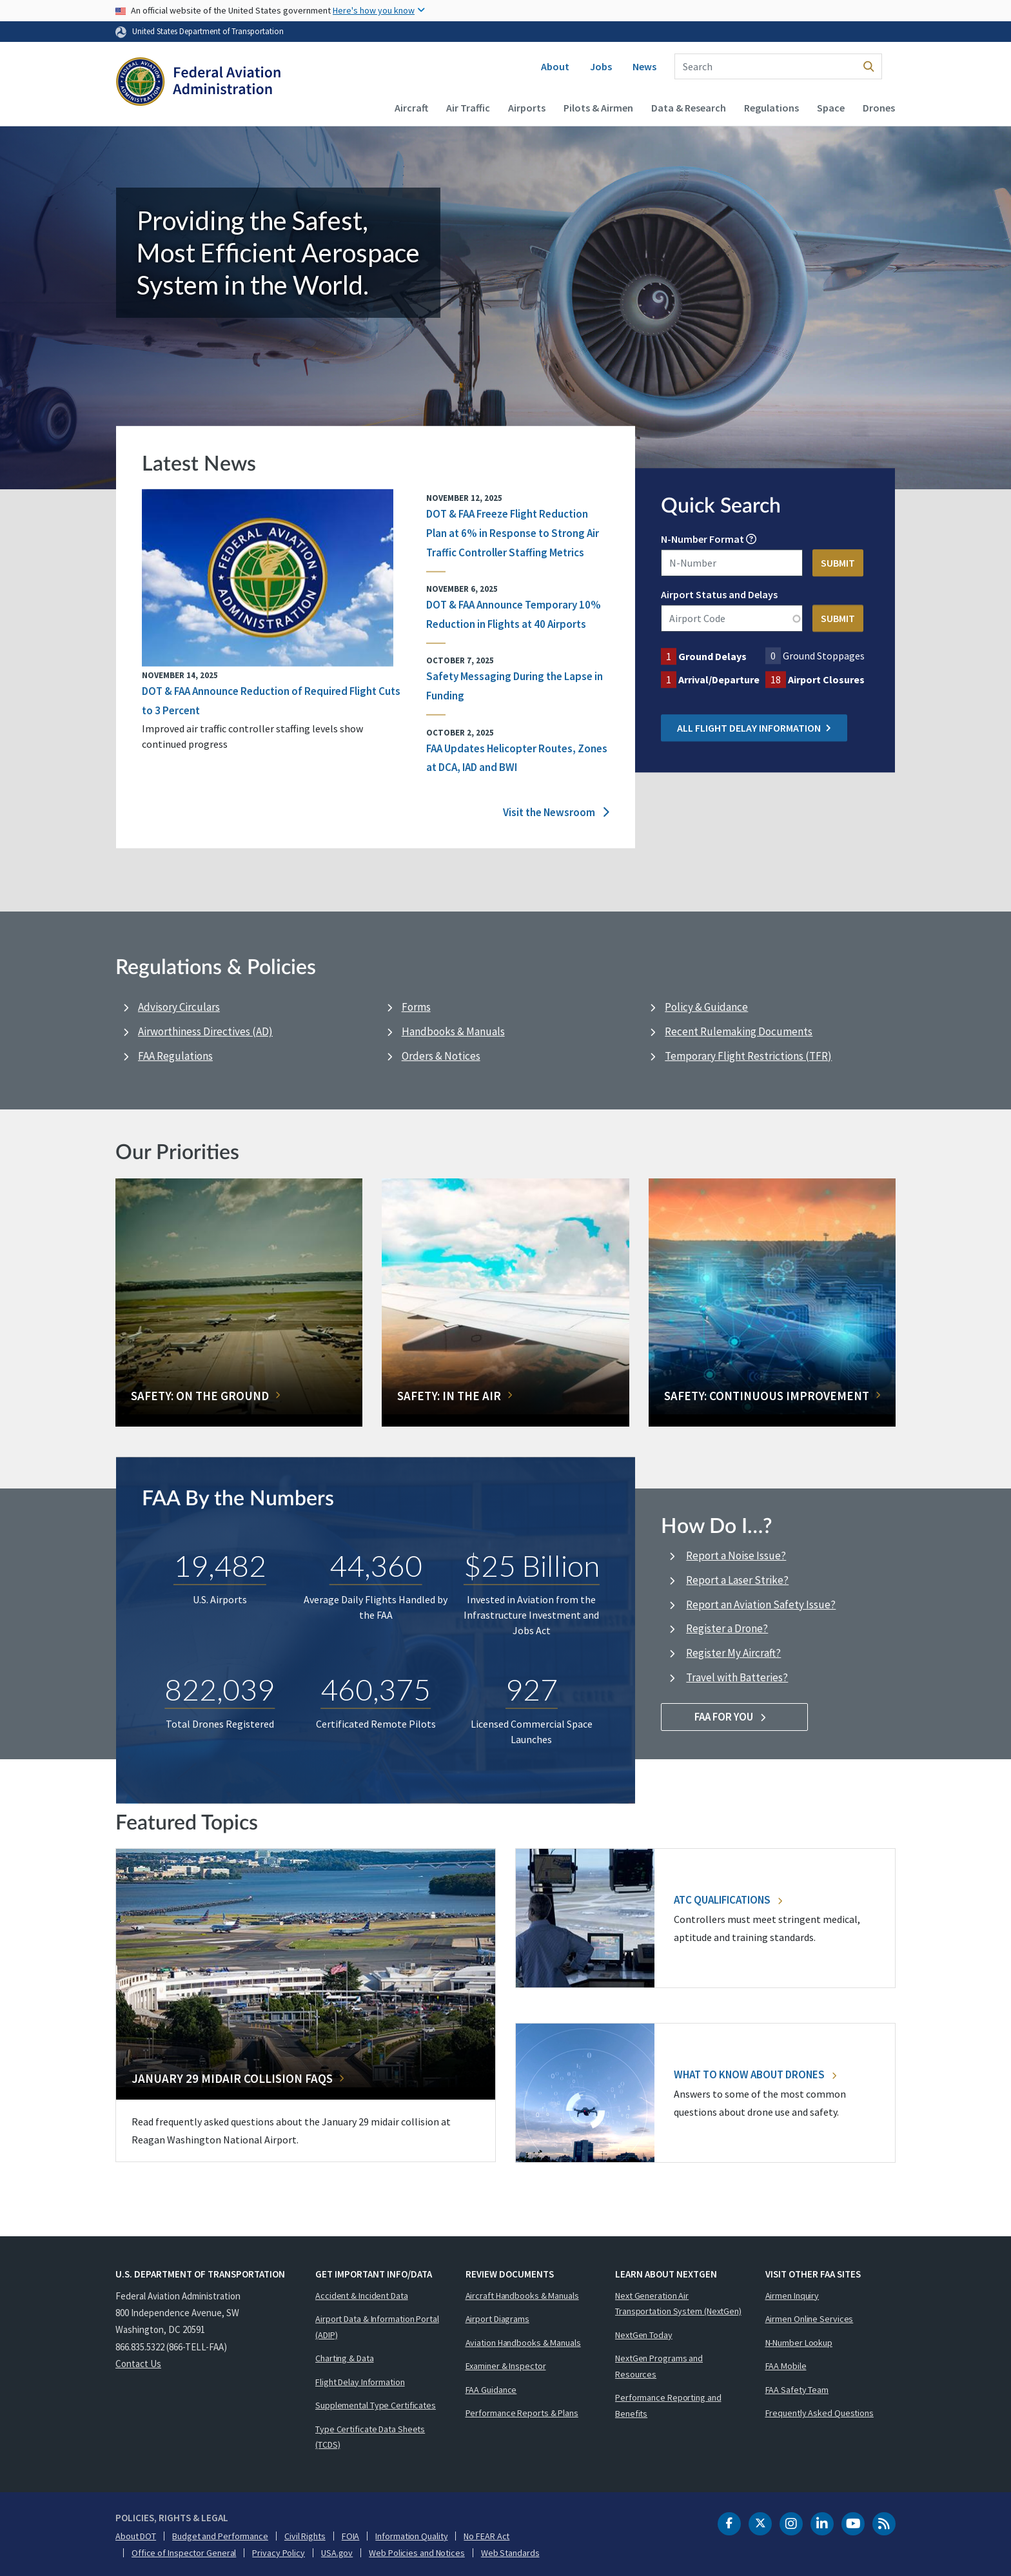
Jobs (601, 66)
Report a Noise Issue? (736, 1555)
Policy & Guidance (706, 1007)
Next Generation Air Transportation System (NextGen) (678, 2303)
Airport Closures (826, 680)
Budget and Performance (220, 2536)
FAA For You (734, 1717)
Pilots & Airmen (598, 107)
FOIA (351, 2536)
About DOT (135, 2536)
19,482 (219, 1565)
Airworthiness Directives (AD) (205, 1031)
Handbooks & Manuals (453, 1031)
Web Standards (510, 2552)
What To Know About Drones (755, 2074)
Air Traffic (468, 107)
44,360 (375, 1565)
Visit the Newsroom (556, 812)
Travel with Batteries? (737, 1677)
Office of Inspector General (184, 2552)
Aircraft (411, 107)
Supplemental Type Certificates (375, 2405)
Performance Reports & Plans (522, 2413)
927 (531, 1689)
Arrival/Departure (719, 680)
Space (831, 107)
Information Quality (411, 2536)
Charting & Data (344, 2358)
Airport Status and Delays (719, 595)
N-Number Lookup (799, 2342)
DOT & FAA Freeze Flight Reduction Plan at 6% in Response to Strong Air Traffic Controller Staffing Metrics (512, 533)
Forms (416, 1007)
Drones (879, 107)
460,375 (375, 1689)
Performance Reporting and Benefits (668, 2405)
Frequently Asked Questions (819, 2413)
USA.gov (337, 2552)
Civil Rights (305, 2536)
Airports (526, 107)
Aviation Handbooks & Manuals (523, 2342)
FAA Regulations (175, 1056)
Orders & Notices (441, 1056)
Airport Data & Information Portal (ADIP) (377, 2327)
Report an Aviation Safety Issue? (761, 1604)
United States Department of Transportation (208, 31)
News (644, 66)
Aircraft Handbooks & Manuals (522, 2295)
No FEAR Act (486, 2536)
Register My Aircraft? (733, 1653)
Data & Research (688, 107)
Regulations (771, 107)
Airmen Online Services (809, 2319)
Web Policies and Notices (417, 2552)
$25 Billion (532, 1565)
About (555, 66)
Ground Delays (712, 656)
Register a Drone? (727, 1628)
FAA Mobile (786, 2366)
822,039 (219, 1689)
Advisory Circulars (179, 1007)
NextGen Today (643, 2335)
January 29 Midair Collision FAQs (232, 2078)
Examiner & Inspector (506, 2366)
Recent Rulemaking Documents (738, 1031)
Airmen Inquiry (792, 2295)
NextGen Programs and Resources (659, 2366)
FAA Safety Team (797, 2389)
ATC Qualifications (728, 1900)
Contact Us (138, 2363)
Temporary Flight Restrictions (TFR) (748, 1056)
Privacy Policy (278, 2552)
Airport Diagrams (497, 2319)
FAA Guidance (491, 2389)
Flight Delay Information (360, 2382)
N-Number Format (702, 539)
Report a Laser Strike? (737, 1580)
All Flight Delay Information (754, 728)
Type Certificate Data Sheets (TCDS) (370, 2437)
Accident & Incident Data (361, 2295)
